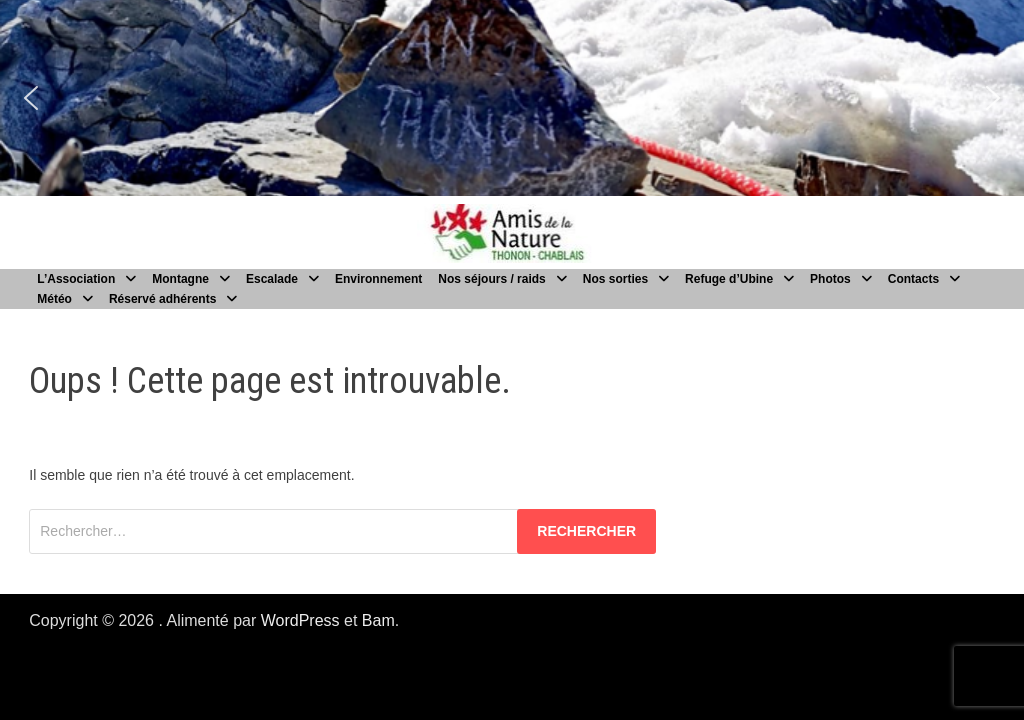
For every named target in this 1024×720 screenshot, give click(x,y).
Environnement (378, 279)
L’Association (76, 279)
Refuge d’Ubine (729, 279)
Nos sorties (615, 279)
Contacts (913, 279)
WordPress (300, 620)
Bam (378, 620)
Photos (830, 279)
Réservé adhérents (162, 299)
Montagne (180, 279)
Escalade (272, 279)
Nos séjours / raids (491, 279)
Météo (54, 299)
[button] (31, 98)
